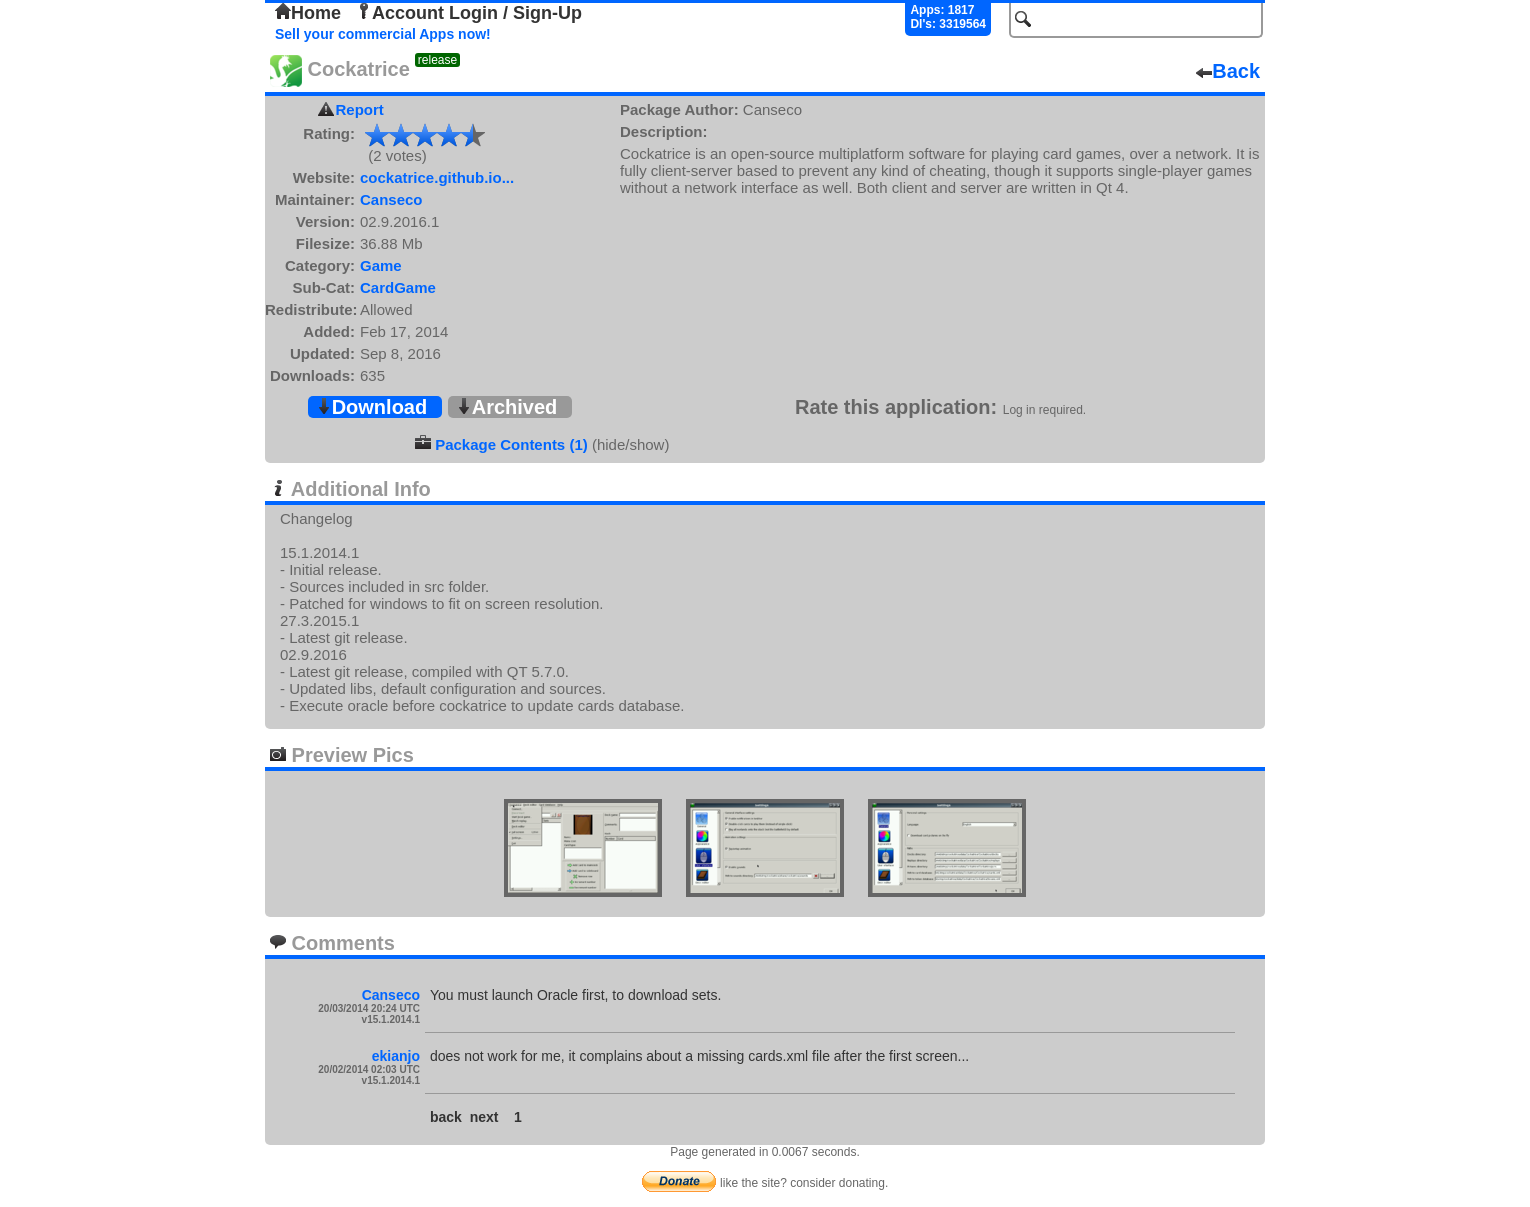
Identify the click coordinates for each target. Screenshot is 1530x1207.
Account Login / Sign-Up (469, 13)
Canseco (391, 199)
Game (381, 265)
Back (1228, 71)
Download (372, 407)
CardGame (398, 287)
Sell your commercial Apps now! (383, 34)
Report (360, 109)
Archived (507, 407)
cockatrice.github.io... (437, 177)
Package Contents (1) (511, 444)
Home (308, 13)
